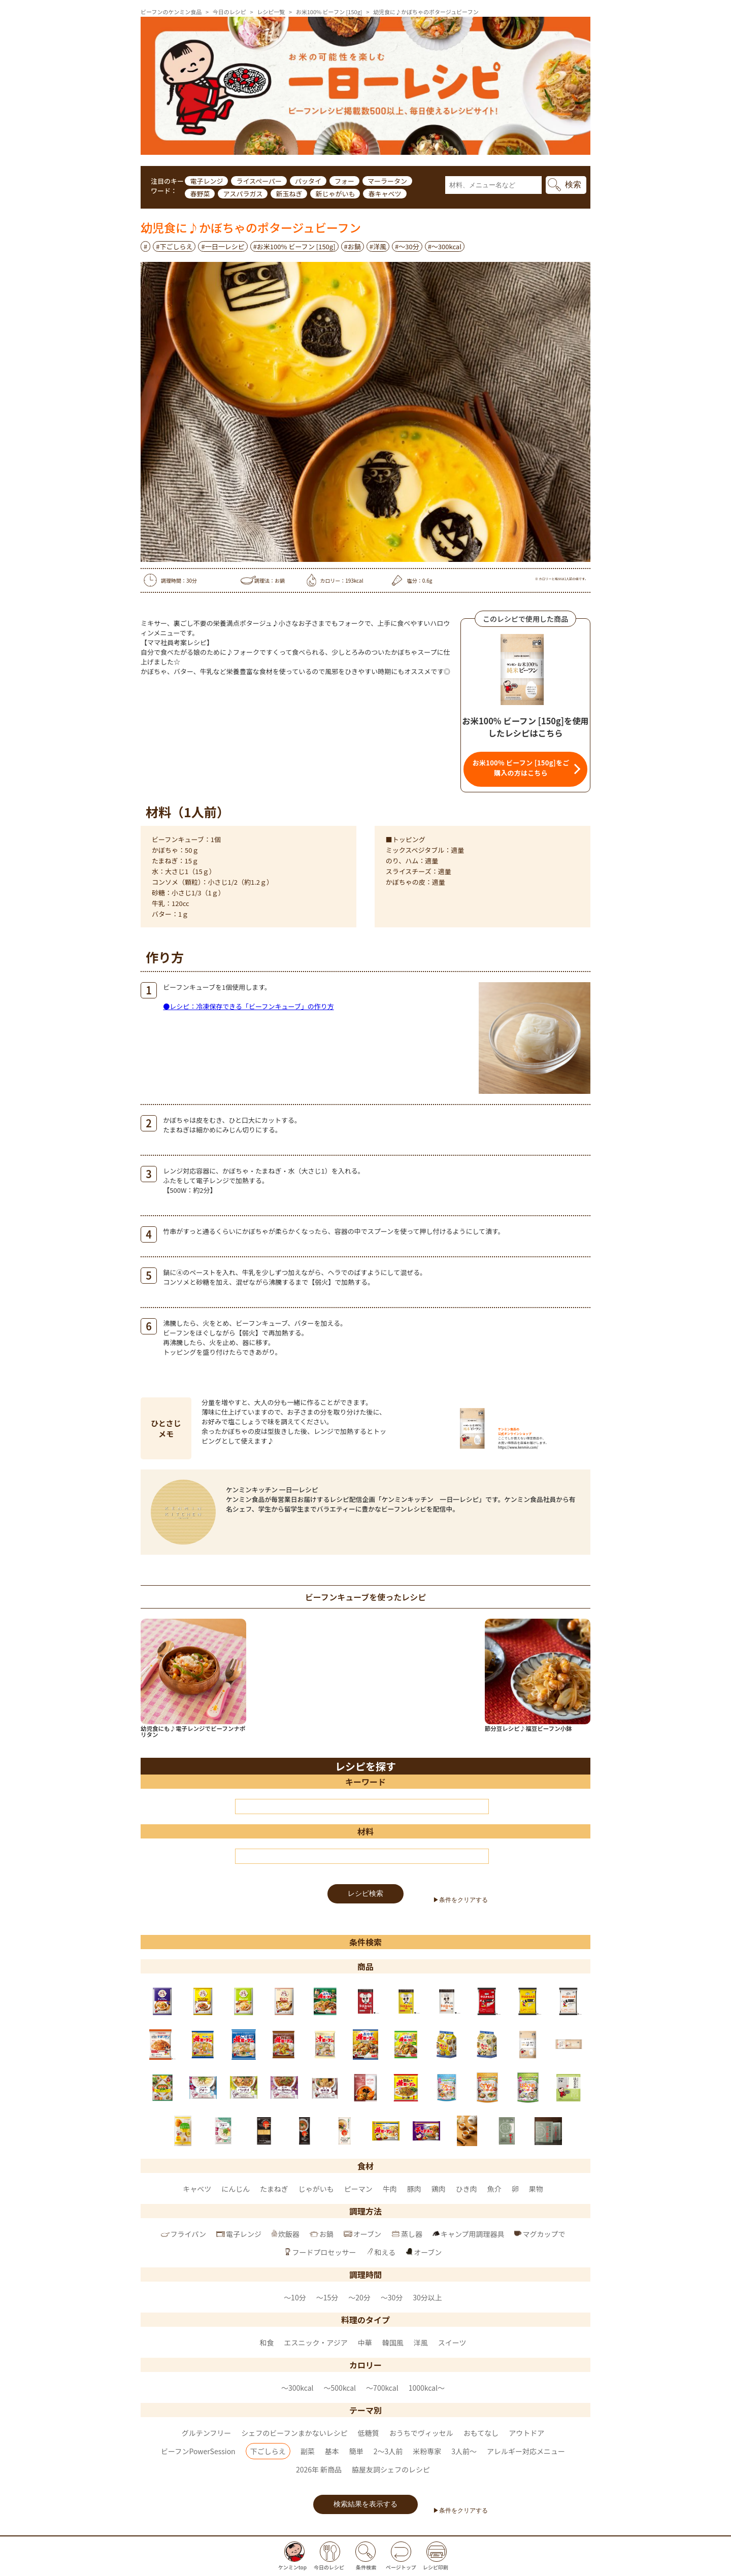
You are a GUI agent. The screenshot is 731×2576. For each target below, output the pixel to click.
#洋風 (378, 246)
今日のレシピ (229, 12)
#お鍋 (352, 246)
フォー (344, 181)
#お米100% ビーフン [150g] (294, 246)
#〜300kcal (444, 246)
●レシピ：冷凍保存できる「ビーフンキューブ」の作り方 (248, 1006)
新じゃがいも (335, 193)
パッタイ (308, 181)
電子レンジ (206, 181)
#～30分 (407, 246)
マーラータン (387, 181)
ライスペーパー (259, 181)
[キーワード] (362, 1806)
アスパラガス (242, 193)
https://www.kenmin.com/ (518, 1447)
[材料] (362, 1856)
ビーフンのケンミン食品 (171, 12)
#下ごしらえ (174, 246)
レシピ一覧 (271, 12)
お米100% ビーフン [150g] (329, 12)
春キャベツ (384, 193)
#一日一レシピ (222, 246)
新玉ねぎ (289, 193)
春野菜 (200, 193)
